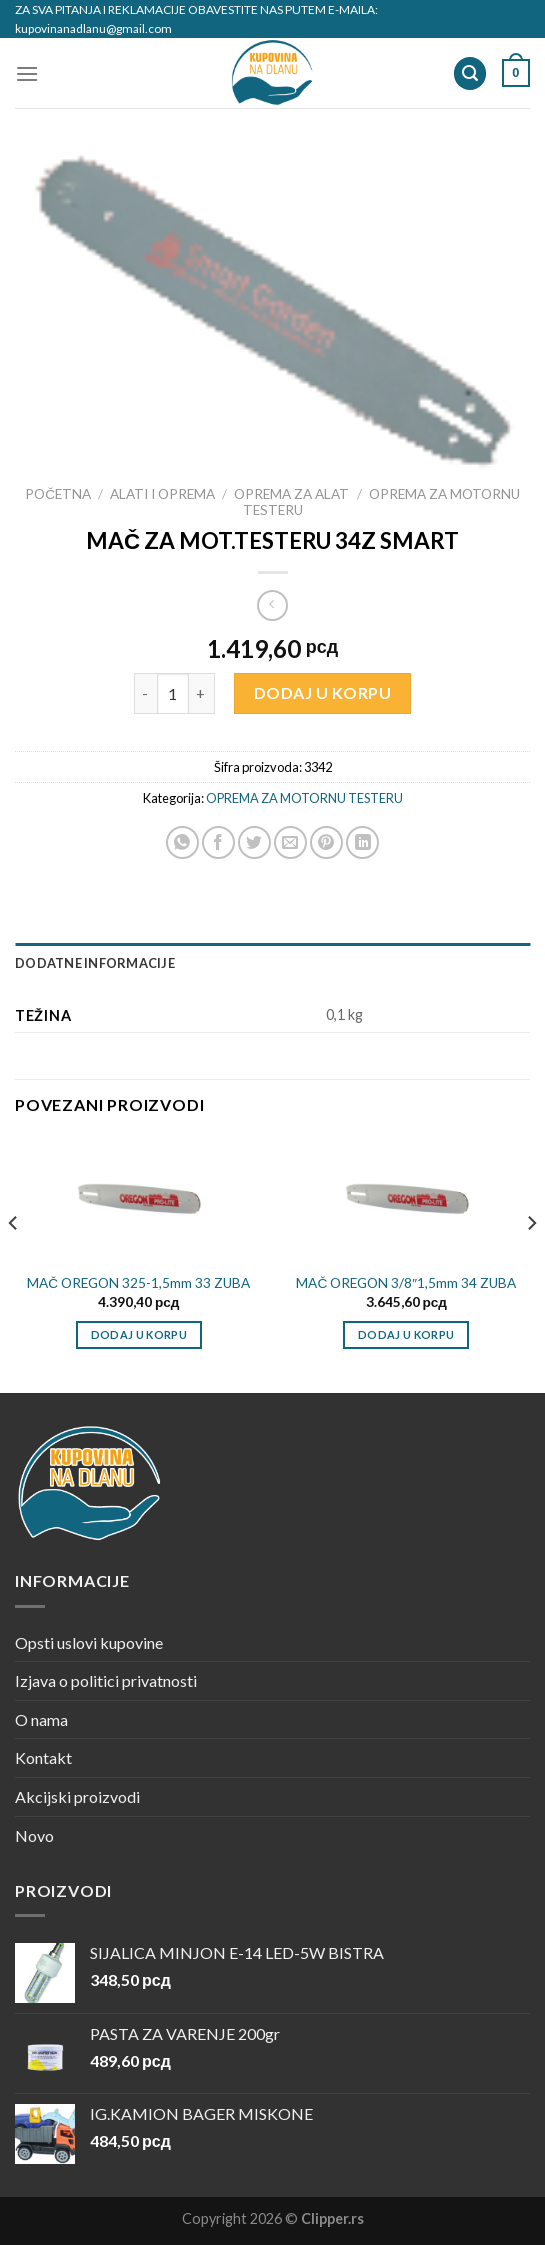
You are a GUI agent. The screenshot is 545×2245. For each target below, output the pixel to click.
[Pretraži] (470, 73)
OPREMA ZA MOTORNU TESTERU (304, 798)
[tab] (272, 963)
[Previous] (14, 1263)
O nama (41, 1719)
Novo (34, 1835)
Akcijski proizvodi (77, 1796)
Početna (58, 494)
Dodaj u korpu (322, 692)
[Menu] (27, 73)
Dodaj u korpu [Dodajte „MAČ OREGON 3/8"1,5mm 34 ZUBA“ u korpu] (406, 1334)
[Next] (531, 1263)
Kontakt (43, 1757)
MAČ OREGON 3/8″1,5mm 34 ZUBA (406, 1283)
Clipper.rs (332, 2218)
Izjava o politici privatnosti (106, 1680)
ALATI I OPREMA (162, 494)
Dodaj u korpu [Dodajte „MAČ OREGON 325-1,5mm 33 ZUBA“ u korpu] (139, 1334)
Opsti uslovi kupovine (89, 1642)
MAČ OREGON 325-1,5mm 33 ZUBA (138, 1283)
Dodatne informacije (95, 963)
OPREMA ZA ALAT (291, 494)
